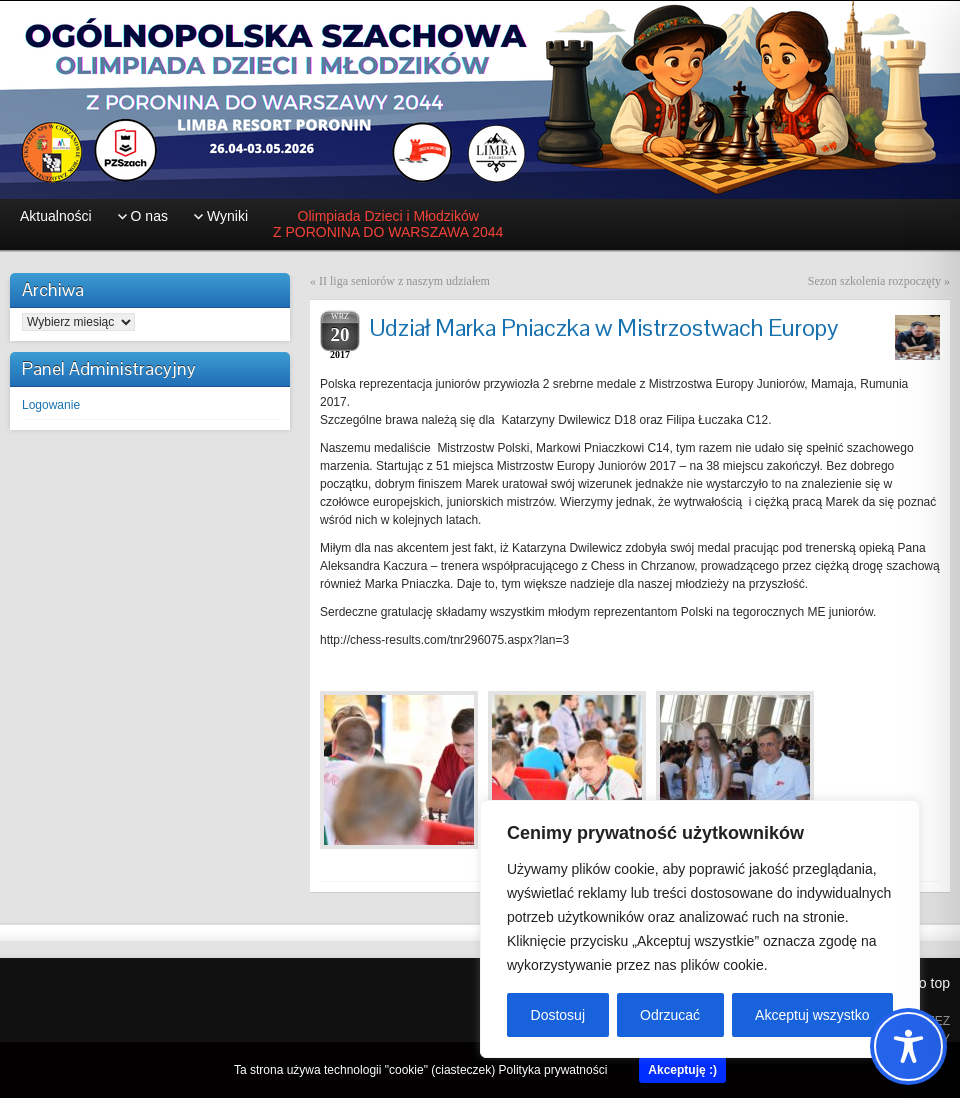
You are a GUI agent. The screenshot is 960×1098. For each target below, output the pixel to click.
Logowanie (51, 405)
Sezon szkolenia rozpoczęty (874, 281)
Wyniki (227, 216)
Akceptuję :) (682, 1070)
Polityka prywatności (553, 1070)
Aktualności (56, 216)
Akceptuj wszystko (812, 1015)
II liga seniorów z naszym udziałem (404, 281)
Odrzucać (670, 1015)
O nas (149, 216)
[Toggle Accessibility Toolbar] (908, 1046)
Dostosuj (558, 1015)
